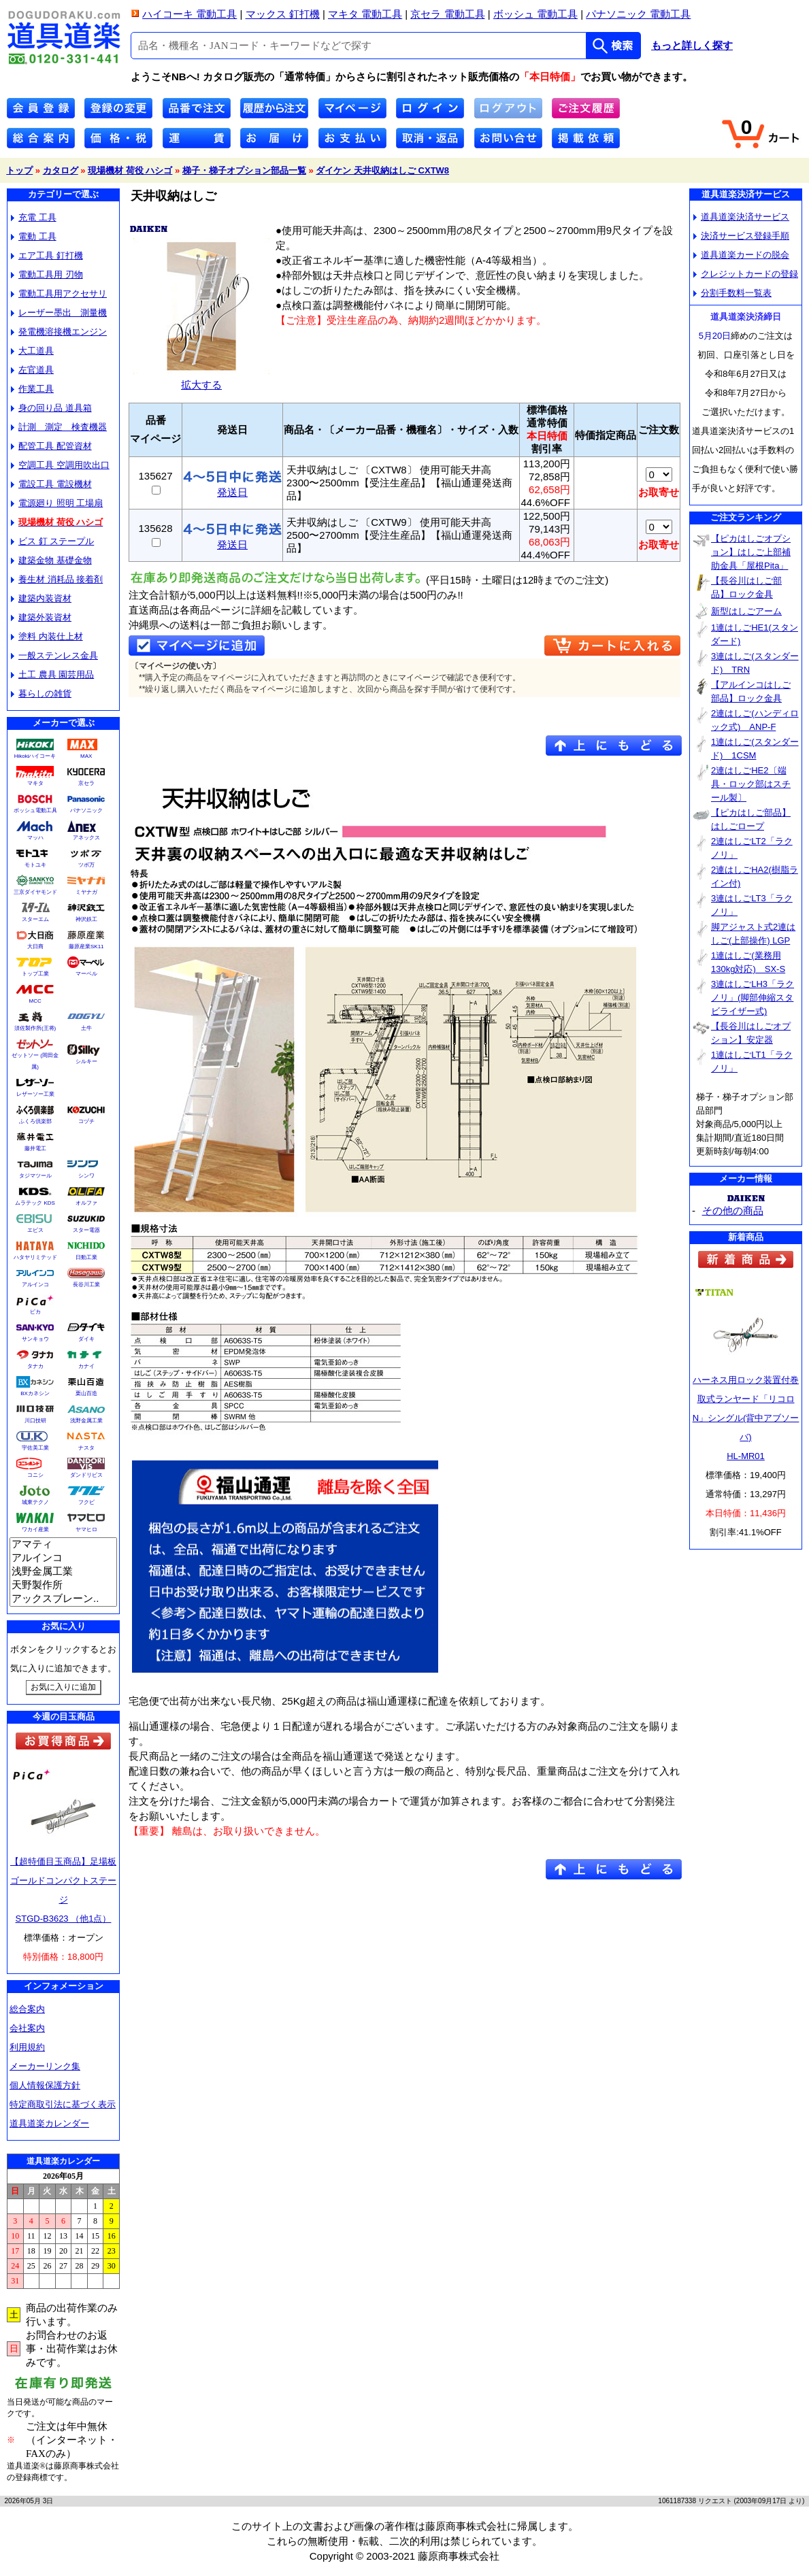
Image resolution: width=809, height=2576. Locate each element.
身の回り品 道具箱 (51, 408)
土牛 (86, 1028)
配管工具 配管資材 (51, 446)
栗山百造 (86, 1393)
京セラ (86, 783)
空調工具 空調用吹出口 (60, 465)
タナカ (35, 1366)
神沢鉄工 (86, 919)
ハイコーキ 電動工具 (189, 14)
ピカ (35, 1312)
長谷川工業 (86, 1285)
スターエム (35, 919)
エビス (35, 1230)
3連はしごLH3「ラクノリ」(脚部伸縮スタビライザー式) (752, 997)
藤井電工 (35, 1148)
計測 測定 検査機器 (59, 427)
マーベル (86, 974)
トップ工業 (35, 974)
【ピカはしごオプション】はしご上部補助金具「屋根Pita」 (751, 552)
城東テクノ (35, 1502)
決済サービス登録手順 (741, 236)
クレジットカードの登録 (745, 274)
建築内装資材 (41, 598)
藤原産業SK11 (86, 946)
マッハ (35, 838)
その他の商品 (732, 1210)
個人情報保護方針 (45, 2085)
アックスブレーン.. (63, 1599)
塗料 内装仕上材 (47, 636)
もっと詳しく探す (692, 45)
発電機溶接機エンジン (59, 332)
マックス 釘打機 (283, 14)
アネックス (86, 838)
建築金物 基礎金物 (51, 560)
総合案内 (27, 2009)
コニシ (35, 1475)
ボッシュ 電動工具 (535, 14)
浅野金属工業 (86, 1421)
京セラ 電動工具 (447, 14)
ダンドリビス (86, 1475)
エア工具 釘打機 (47, 255)
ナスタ (86, 1448)
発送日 (232, 487)
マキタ (35, 783)
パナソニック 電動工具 (638, 14)
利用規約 (27, 2047)
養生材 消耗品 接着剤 (57, 579)
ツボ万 (86, 865)
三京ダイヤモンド (35, 892)
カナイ (86, 1366)
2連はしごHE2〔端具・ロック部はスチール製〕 (751, 784)
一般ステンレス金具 (54, 655)
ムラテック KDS (35, 1203)
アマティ (63, 1545)
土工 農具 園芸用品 (52, 674)
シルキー (86, 1061)
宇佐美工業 (35, 1448)
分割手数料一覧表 (732, 293)
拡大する (201, 379)
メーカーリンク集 (45, 2066)
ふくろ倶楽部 (35, 1121)
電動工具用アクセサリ (59, 293)
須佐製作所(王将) (35, 1028)
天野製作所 (63, 1585)
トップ (19, 170)
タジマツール (35, 1176)
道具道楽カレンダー (49, 2123)
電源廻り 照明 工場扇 (57, 503)
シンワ (86, 1176)
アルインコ (35, 1285)
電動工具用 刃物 (47, 274)
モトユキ (35, 865)
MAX (86, 756)
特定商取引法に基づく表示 (63, 2104)
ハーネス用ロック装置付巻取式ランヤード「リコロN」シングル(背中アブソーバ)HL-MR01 (746, 1418)
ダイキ (86, 1339)
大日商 (35, 946)
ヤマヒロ (86, 1529)
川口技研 (35, 1421)
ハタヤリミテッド (35, 1257)
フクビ (86, 1502)
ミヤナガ (86, 892)
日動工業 (86, 1257)
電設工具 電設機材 (51, 484)
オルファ (86, 1203)
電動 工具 (33, 236)
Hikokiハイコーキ (35, 756)
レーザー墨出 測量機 (59, 312)
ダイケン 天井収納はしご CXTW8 (382, 170)
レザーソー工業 (35, 1094)
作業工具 (32, 389)
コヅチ (86, 1121)
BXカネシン (35, 1393)
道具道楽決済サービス (741, 217)
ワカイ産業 (35, 1529)
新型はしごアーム (746, 611)
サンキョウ (35, 1339)
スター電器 (86, 1230)
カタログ (60, 170)
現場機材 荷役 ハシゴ (130, 170)
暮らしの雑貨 (41, 693)
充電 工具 (33, 217)
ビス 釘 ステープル (52, 541)
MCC (35, 1001)
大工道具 (32, 351)
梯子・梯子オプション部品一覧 (244, 170)
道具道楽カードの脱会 (741, 255)
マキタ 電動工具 (365, 14)
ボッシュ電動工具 (35, 810)
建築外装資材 (41, 617)
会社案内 (27, 2028)
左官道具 (32, 370)
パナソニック (86, 810)
